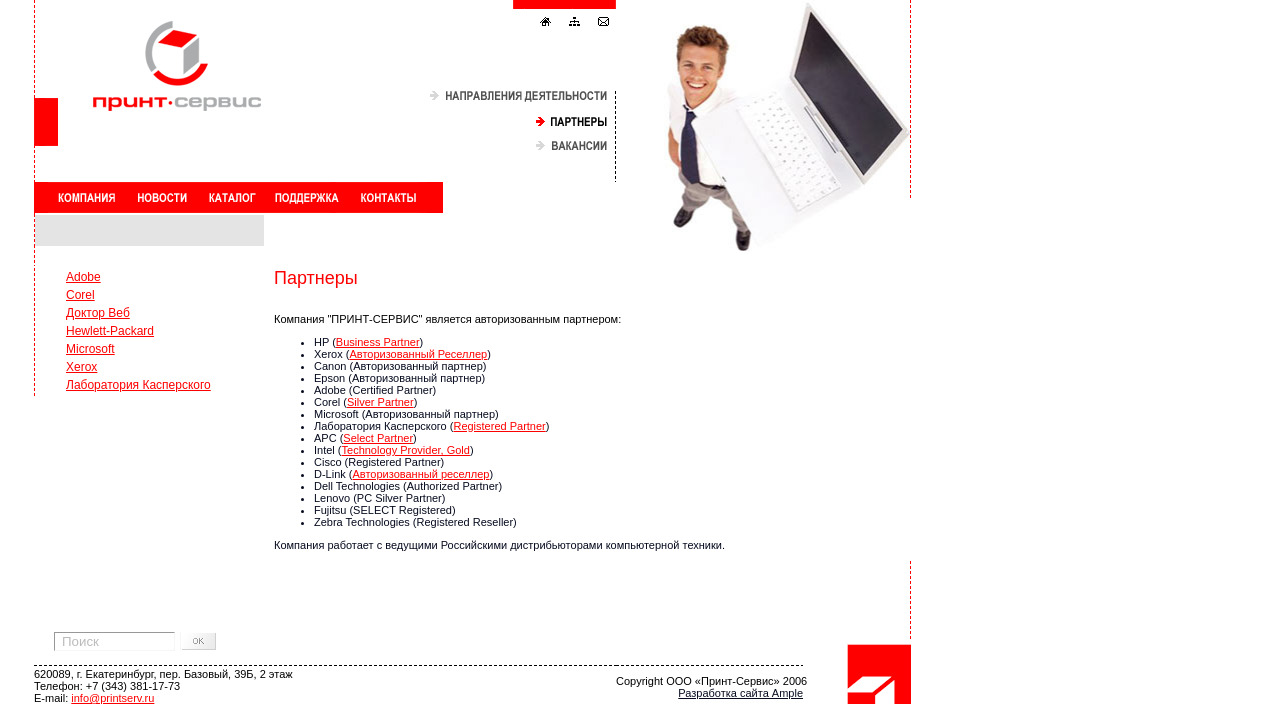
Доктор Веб (98, 313)
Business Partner (378, 342)
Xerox (81, 367)
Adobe (83, 277)
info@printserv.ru (112, 698)
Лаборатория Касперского (138, 385)
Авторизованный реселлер (421, 474)
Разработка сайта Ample (740, 693)
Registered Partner (499, 426)
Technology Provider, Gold (406, 450)
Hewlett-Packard (110, 331)
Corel (80, 295)
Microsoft (90, 349)
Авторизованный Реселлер (418, 354)
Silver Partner (380, 402)
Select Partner (378, 438)
